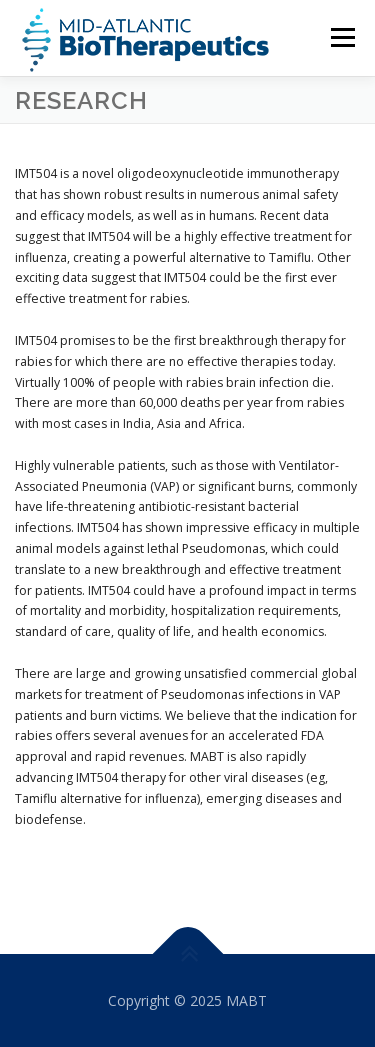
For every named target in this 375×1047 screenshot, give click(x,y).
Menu (341, 37)
